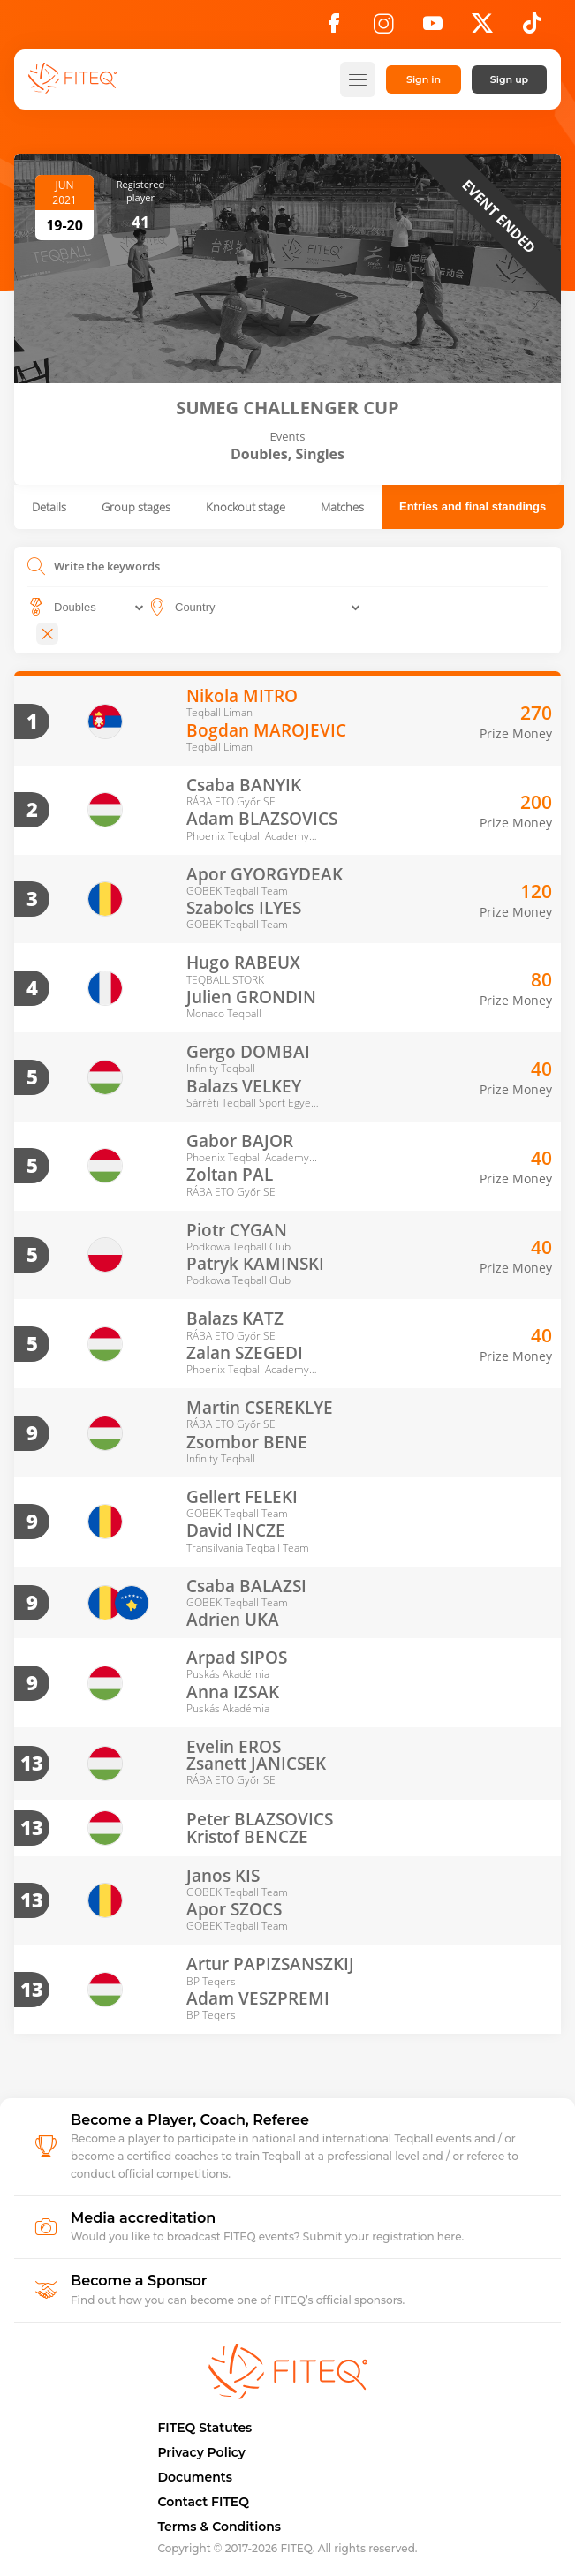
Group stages (136, 507)
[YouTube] (432, 28)
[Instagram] (383, 28)
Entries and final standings (472, 506)
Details (49, 507)
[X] (482, 28)
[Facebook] (333, 28)
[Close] (47, 634)
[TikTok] (532, 28)
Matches (342, 507)
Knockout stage (245, 507)
